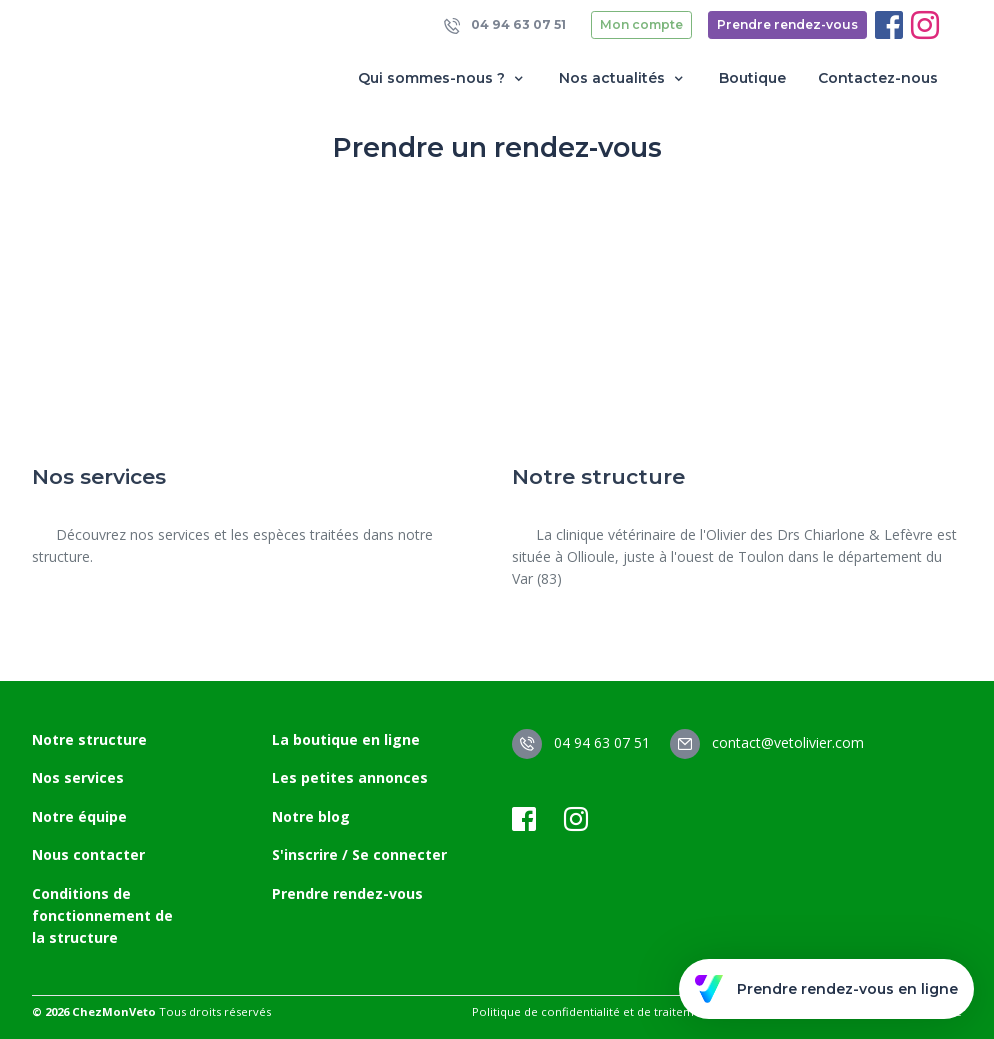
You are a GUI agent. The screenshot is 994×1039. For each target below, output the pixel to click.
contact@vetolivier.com (767, 742)
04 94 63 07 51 (505, 25)
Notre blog (311, 816)
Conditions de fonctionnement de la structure (102, 916)
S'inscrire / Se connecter (359, 854)
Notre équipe (79, 816)
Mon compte (641, 24)
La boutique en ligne (346, 739)
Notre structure (89, 739)
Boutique (752, 78)
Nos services (78, 777)
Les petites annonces (350, 777)
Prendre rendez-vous (787, 24)
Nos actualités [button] (623, 78)
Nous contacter (88, 854)
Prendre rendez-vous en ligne (826, 989)
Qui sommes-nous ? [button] (442, 78)
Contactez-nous (878, 78)
